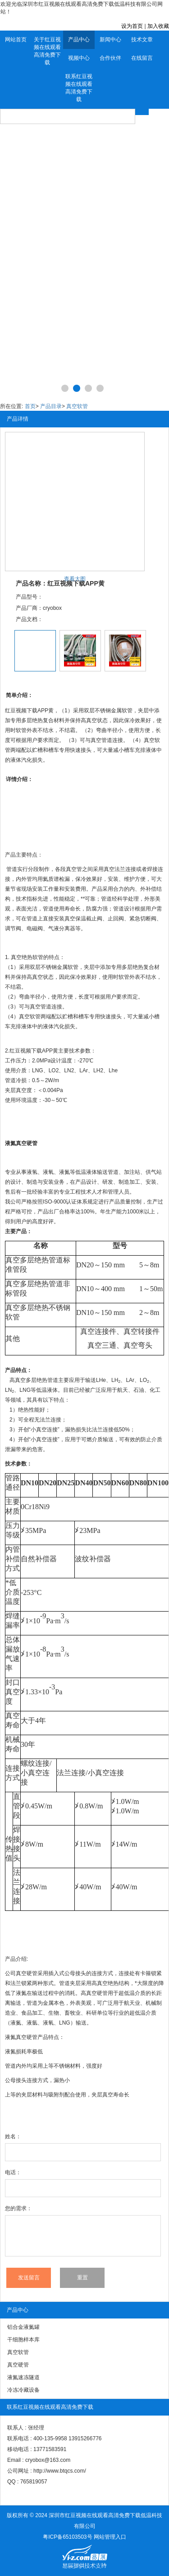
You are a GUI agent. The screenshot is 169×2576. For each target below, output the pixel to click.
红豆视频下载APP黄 (33, 1051)
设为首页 (132, 26)
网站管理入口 (110, 2537)
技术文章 (142, 39)
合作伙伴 (110, 58)
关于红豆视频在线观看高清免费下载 (47, 51)
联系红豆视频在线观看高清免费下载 (78, 87)
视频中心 (79, 58)
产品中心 (79, 39)
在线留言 (142, 58)
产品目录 (51, 406)
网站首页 (16, 39)
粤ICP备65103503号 (67, 2537)
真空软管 (77, 406)
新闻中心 (110, 39)
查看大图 (75, 579)
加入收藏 (158, 26)
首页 (30, 406)
